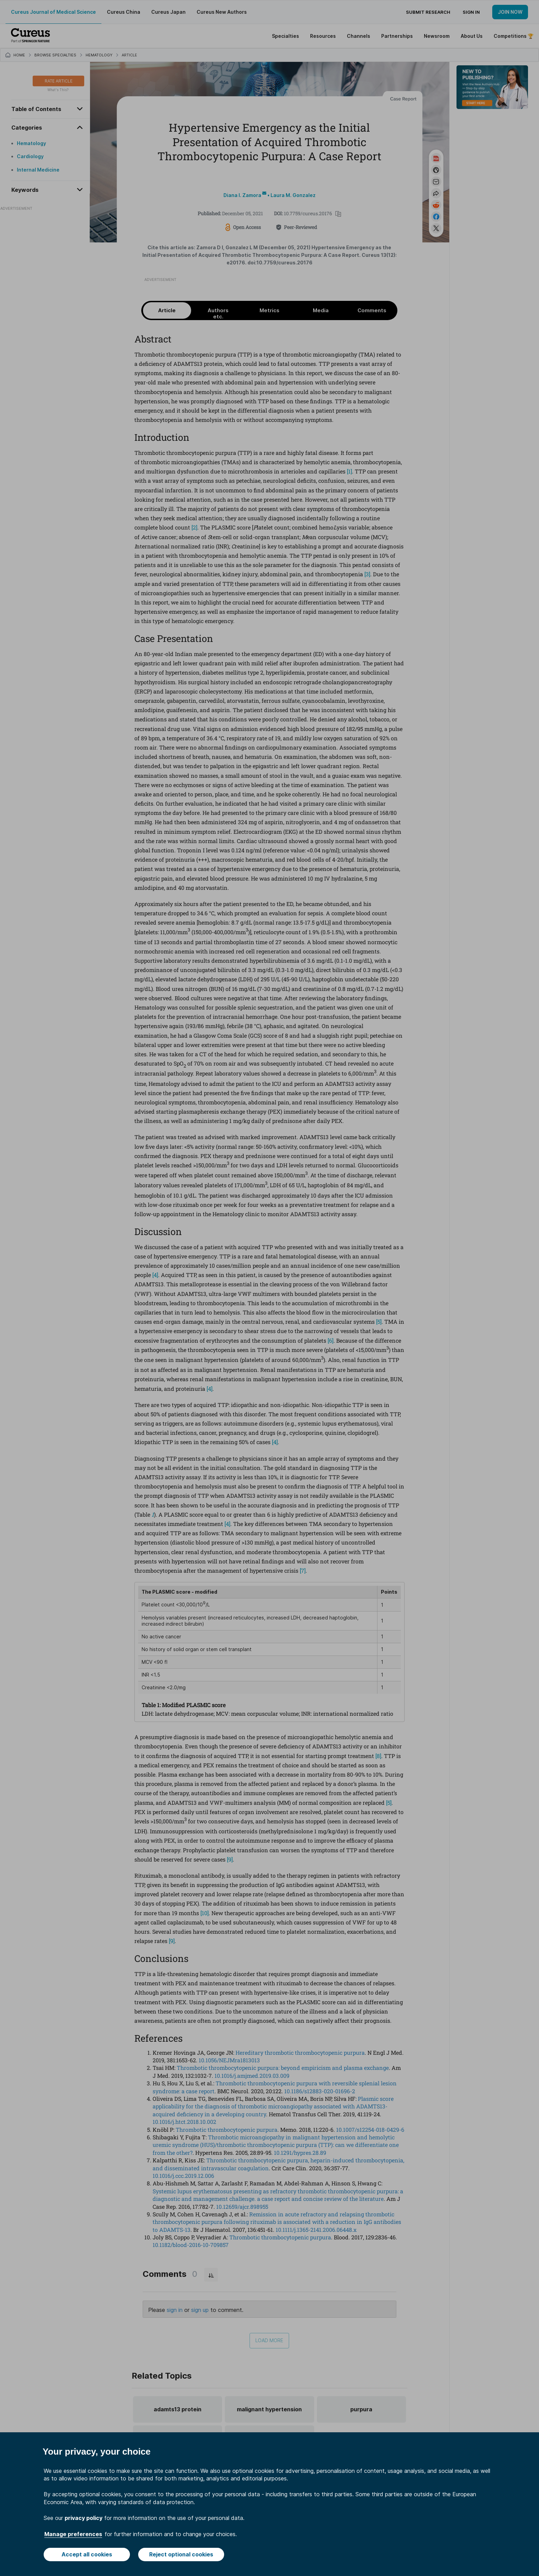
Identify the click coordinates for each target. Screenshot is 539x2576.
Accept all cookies (87, 2554)
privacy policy (83, 2517)
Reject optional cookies (181, 2554)
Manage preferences (73, 2534)
